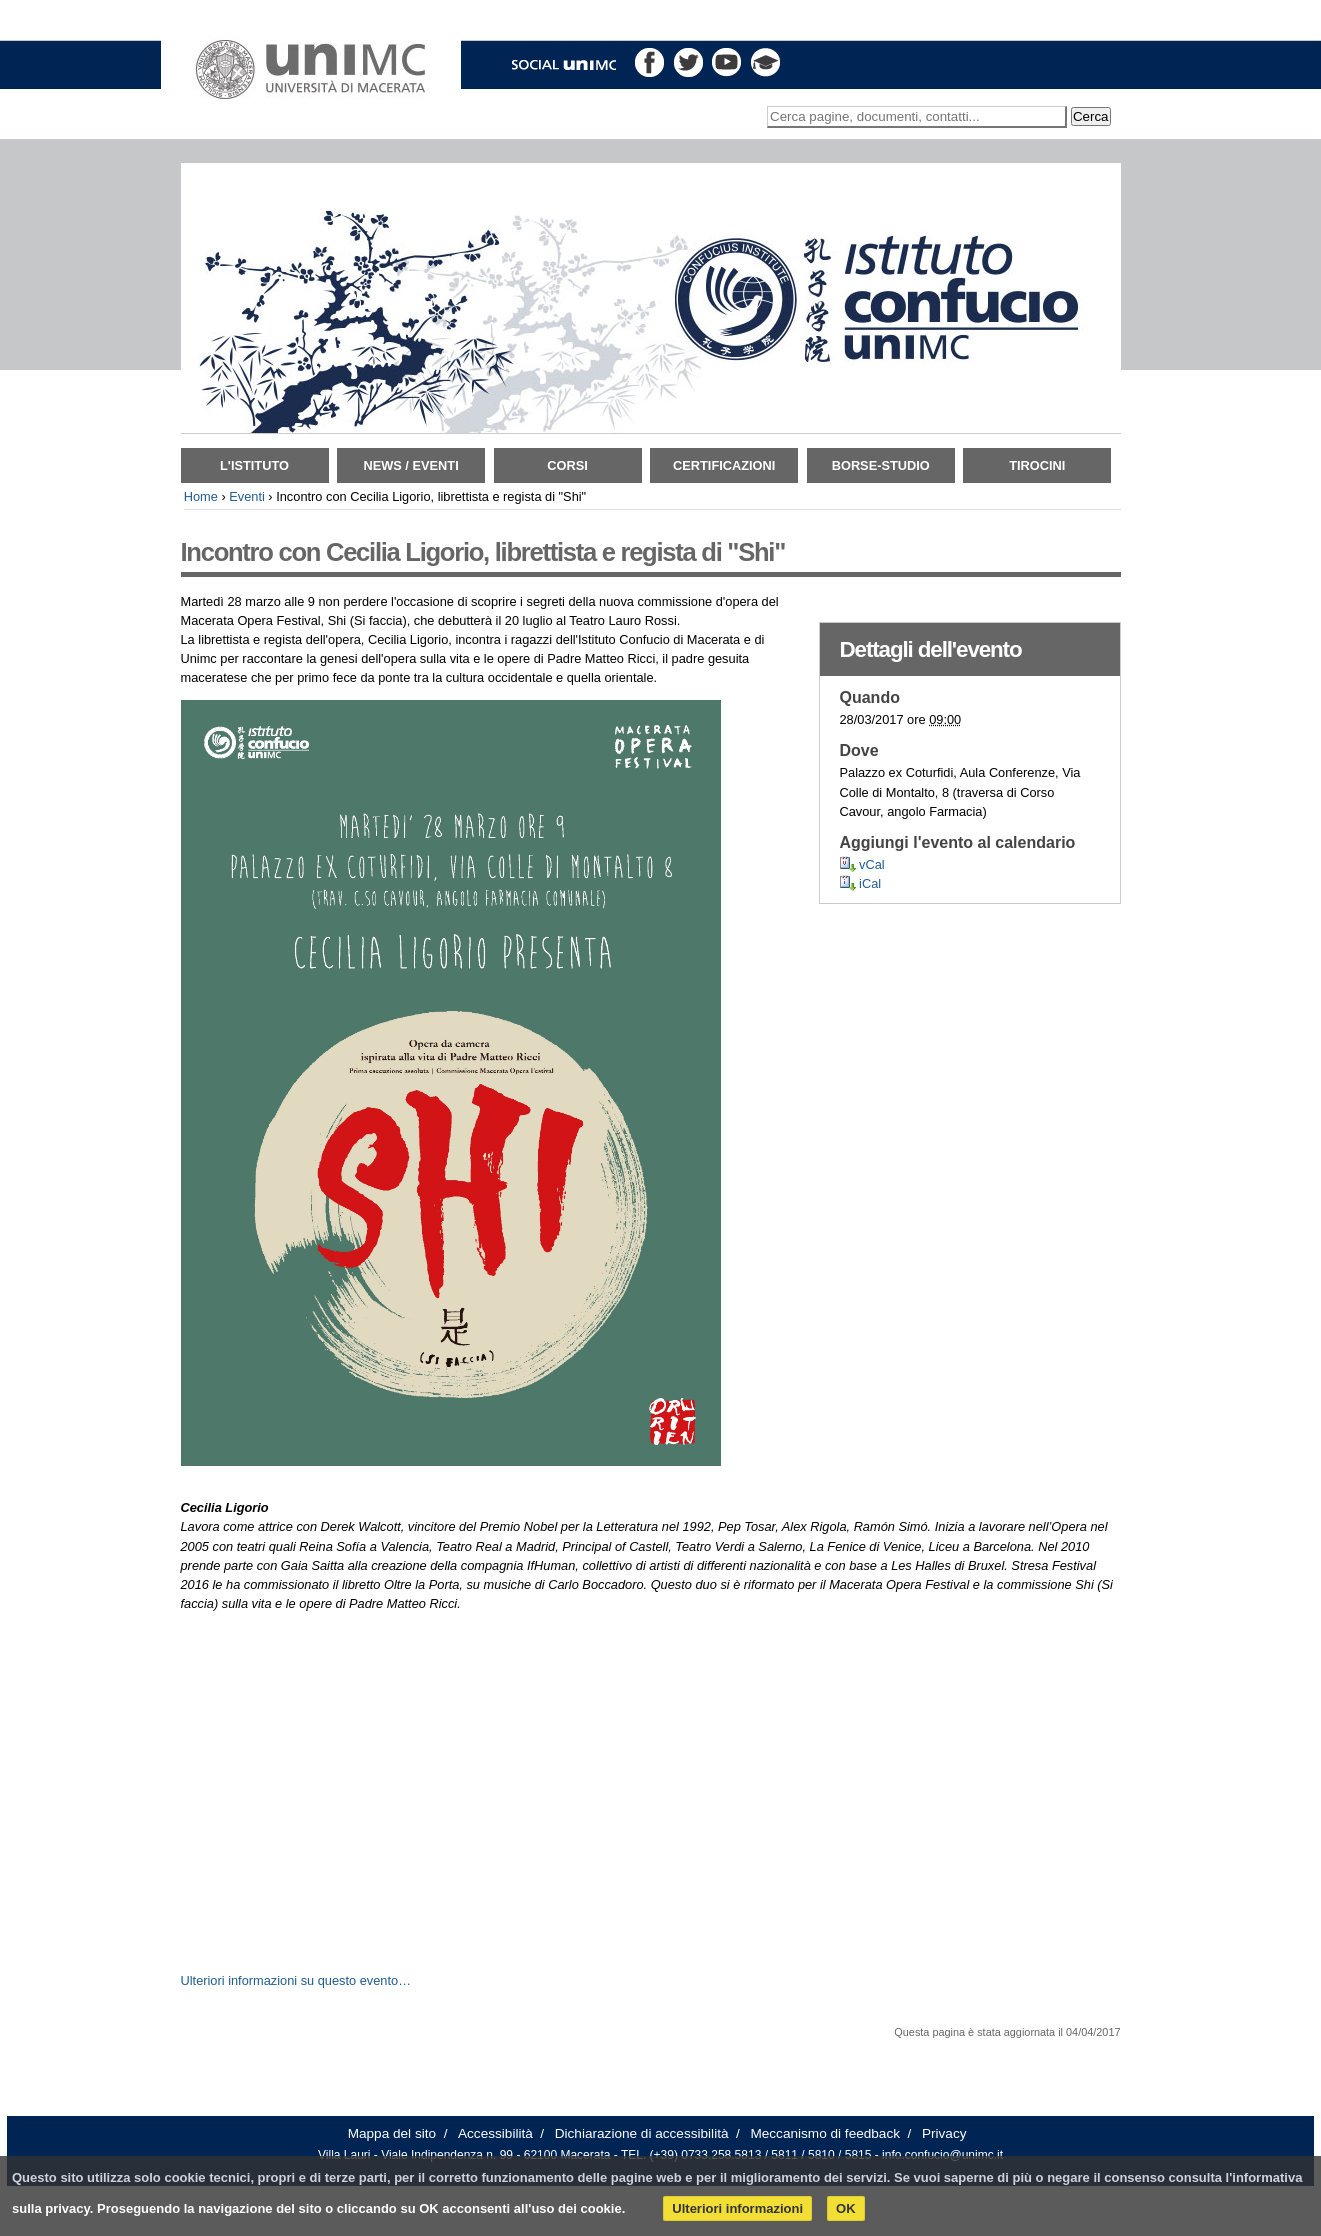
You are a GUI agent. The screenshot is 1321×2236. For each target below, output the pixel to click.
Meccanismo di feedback (825, 2133)
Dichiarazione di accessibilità (642, 2133)
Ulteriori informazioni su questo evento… (296, 1980)
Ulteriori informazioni (737, 2208)
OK (846, 2208)
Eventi (247, 496)
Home (201, 496)
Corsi (567, 465)
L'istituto (254, 465)
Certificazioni (724, 465)
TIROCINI (1037, 465)
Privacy (944, 2133)
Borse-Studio (881, 465)
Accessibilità (495, 2133)
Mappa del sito (392, 2133)
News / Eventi (410, 465)
